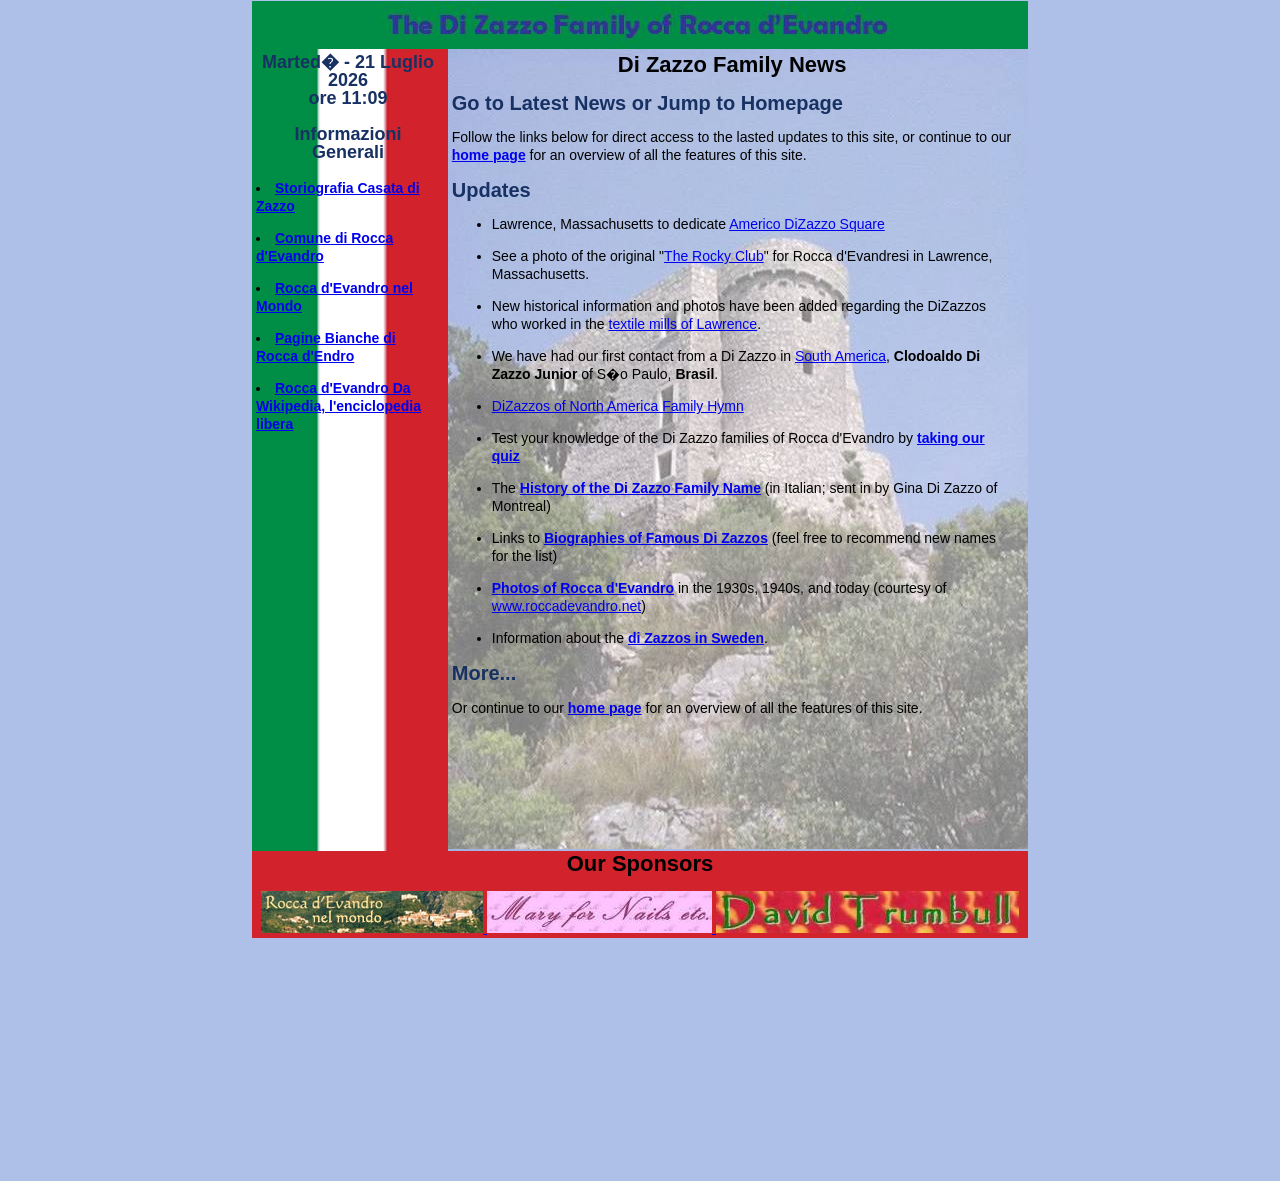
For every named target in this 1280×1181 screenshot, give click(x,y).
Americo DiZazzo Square (807, 224)
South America (840, 356)
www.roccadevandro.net (566, 606)
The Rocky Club (714, 256)
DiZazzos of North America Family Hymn (618, 406)
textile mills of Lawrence (683, 324)
